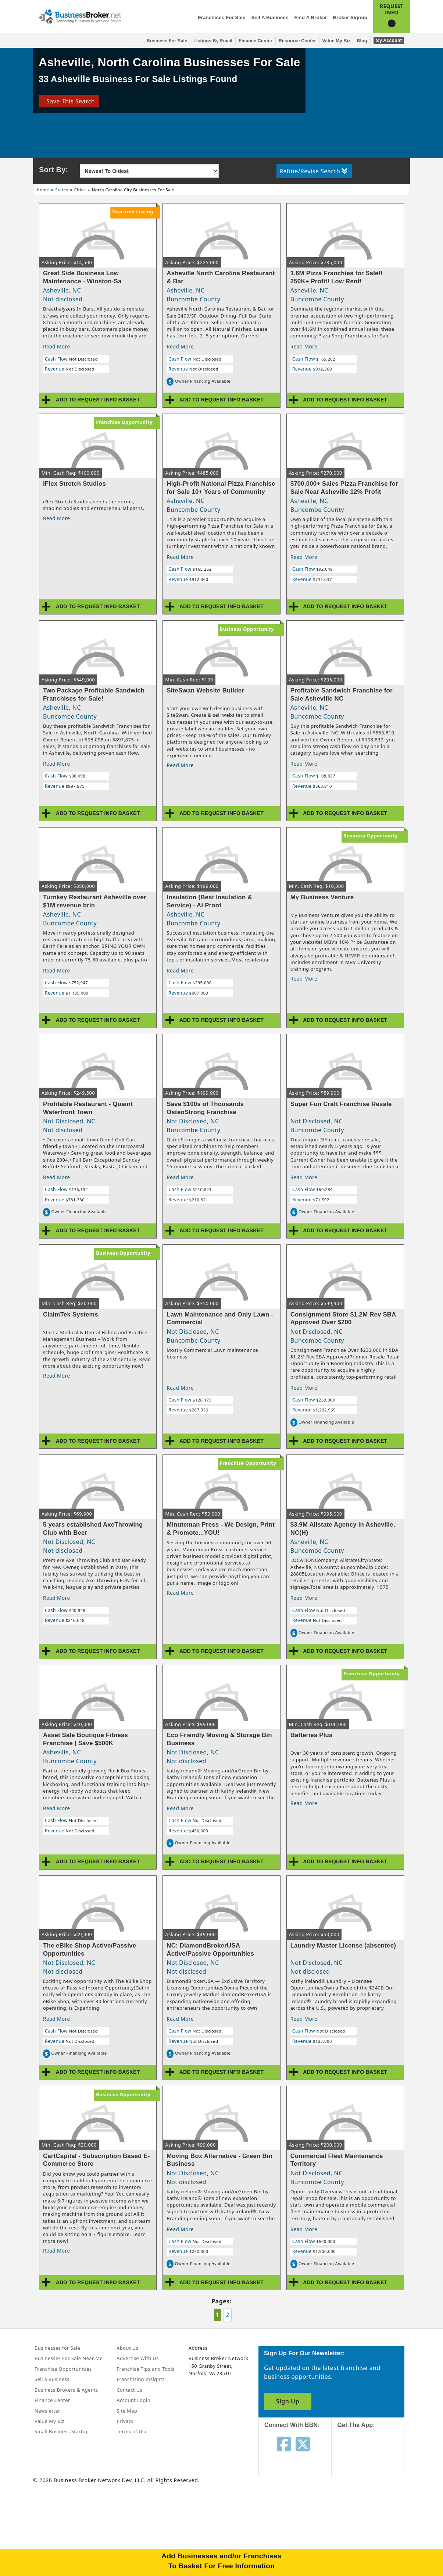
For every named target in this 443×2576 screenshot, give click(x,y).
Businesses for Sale (57, 2348)
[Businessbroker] (80, 16)
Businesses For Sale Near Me (69, 2358)
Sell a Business (269, 17)
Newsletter (47, 2410)
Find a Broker (310, 17)
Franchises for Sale (221, 17)
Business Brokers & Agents (66, 2390)
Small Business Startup (62, 2431)
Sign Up (287, 2401)
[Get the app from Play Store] (373, 2509)
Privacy (125, 2421)
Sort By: (53, 170)
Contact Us (129, 2390)
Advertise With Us (137, 2358)
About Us (127, 2348)
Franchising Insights (140, 2379)
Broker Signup (350, 17)
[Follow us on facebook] (284, 2443)
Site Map (127, 2410)
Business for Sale (167, 40)
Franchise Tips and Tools (145, 2369)
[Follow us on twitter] (303, 2443)
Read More (56, 346)
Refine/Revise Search (313, 171)
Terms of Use (132, 2431)
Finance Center (255, 40)
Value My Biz (336, 40)
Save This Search (69, 101)
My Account (389, 40)
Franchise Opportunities (63, 2369)
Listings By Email (212, 40)
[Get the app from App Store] (373, 2459)
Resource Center (297, 40)
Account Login (133, 2400)
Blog (362, 40)
